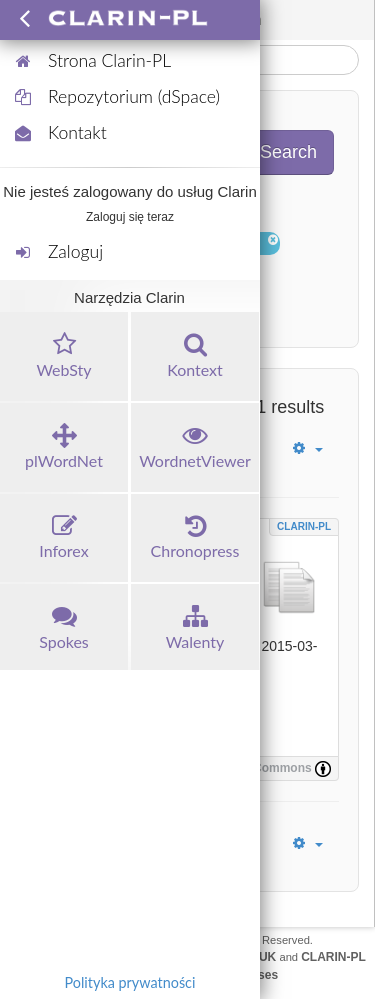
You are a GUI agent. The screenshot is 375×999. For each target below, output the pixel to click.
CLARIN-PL (304, 526)
